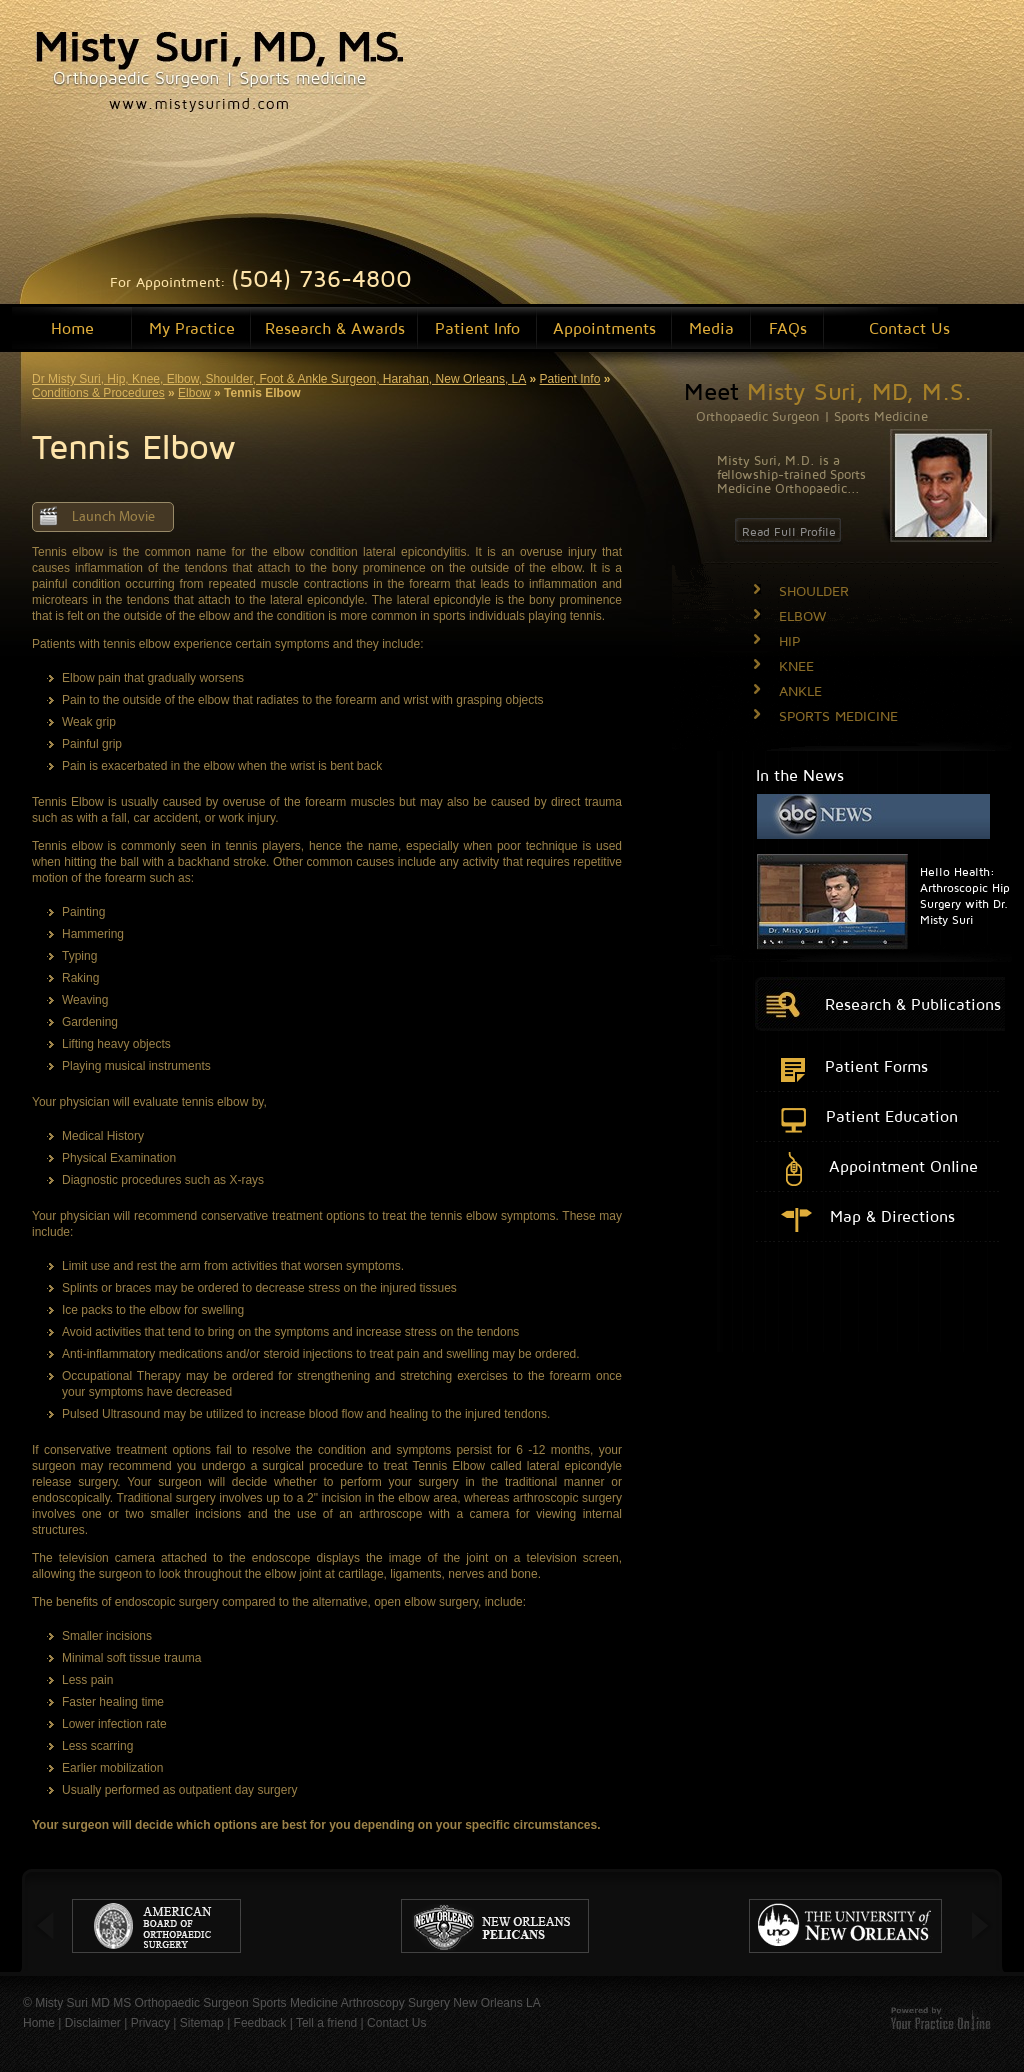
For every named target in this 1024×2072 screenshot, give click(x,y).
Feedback (260, 2023)
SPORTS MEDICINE (838, 715)
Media (711, 328)
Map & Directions (892, 1216)
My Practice (192, 328)
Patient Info (477, 328)
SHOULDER (814, 590)
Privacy (150, 2023)
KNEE (796, 665)
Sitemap (202, 2023)
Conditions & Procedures (98, 393)
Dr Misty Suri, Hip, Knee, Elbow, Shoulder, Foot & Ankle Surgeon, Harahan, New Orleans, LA (279, 379)
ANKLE (800, 690)
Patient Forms (876, 1066)
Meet (828, 391)
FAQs (788, 328)
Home (72, 328)
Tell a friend (326, 2023)
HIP (789, 640)
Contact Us (909, 328)
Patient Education (892, 1116)
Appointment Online (903, 1166)
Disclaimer (93, 2023)
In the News (800, 775)
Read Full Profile (789, 531)
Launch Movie (113, 517)
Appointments (604, 328)
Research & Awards (335, 328)
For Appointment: (261, 281)
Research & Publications (913, 1004)
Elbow (194, 393)
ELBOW (802, 615)
